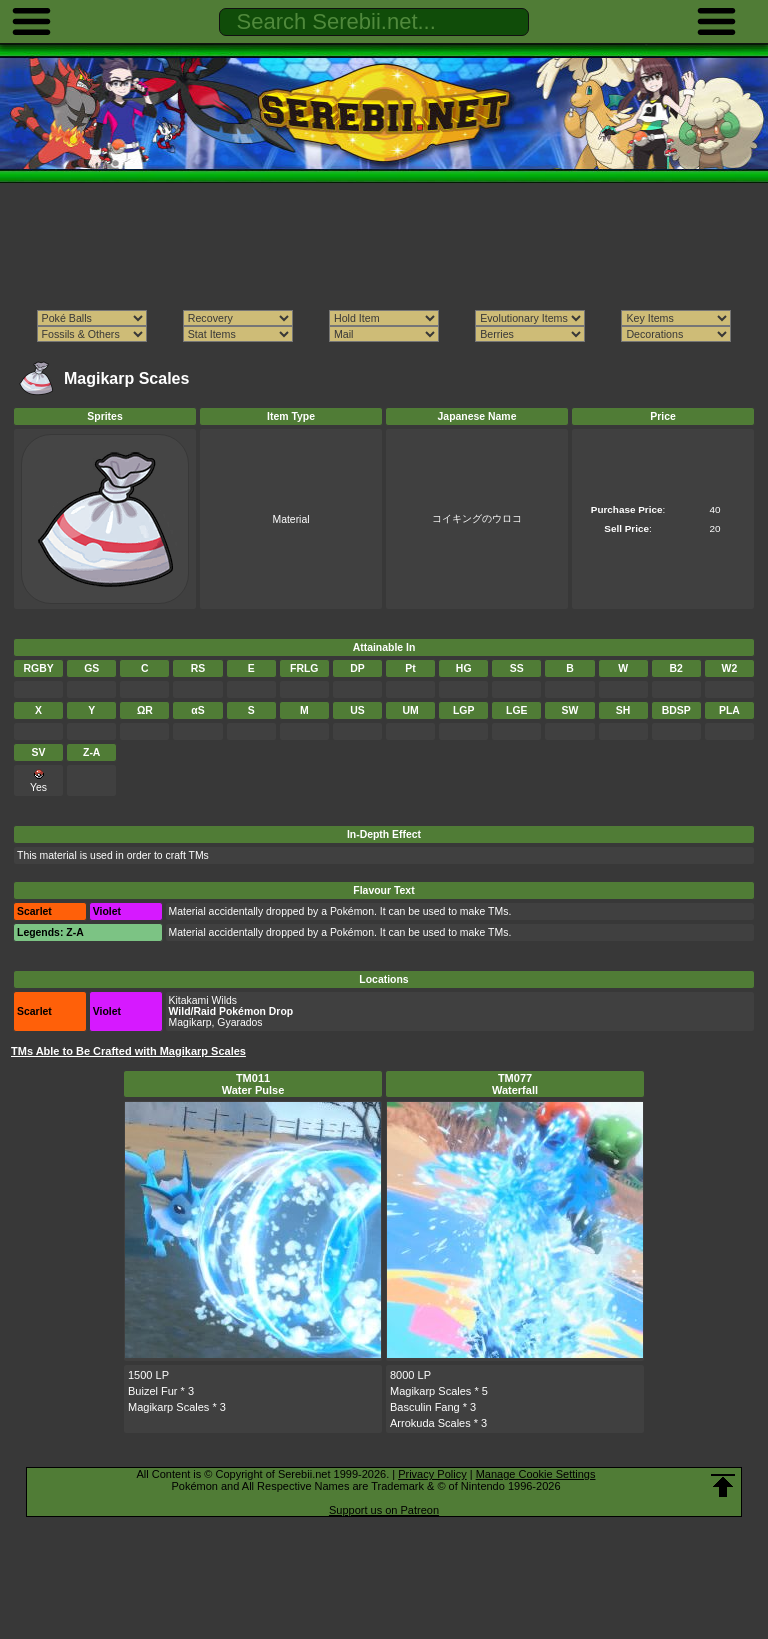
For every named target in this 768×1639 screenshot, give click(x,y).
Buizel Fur (153, 1391)
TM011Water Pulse (253, 1084)
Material (290, 519)
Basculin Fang (425, 1407)
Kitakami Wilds (203, 1000)
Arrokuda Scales (430, 1423)
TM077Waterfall (515, 1084)
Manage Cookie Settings (536, 1474)
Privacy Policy (432, 1474)
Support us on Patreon (384, 1510)
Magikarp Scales (168, 1407)
